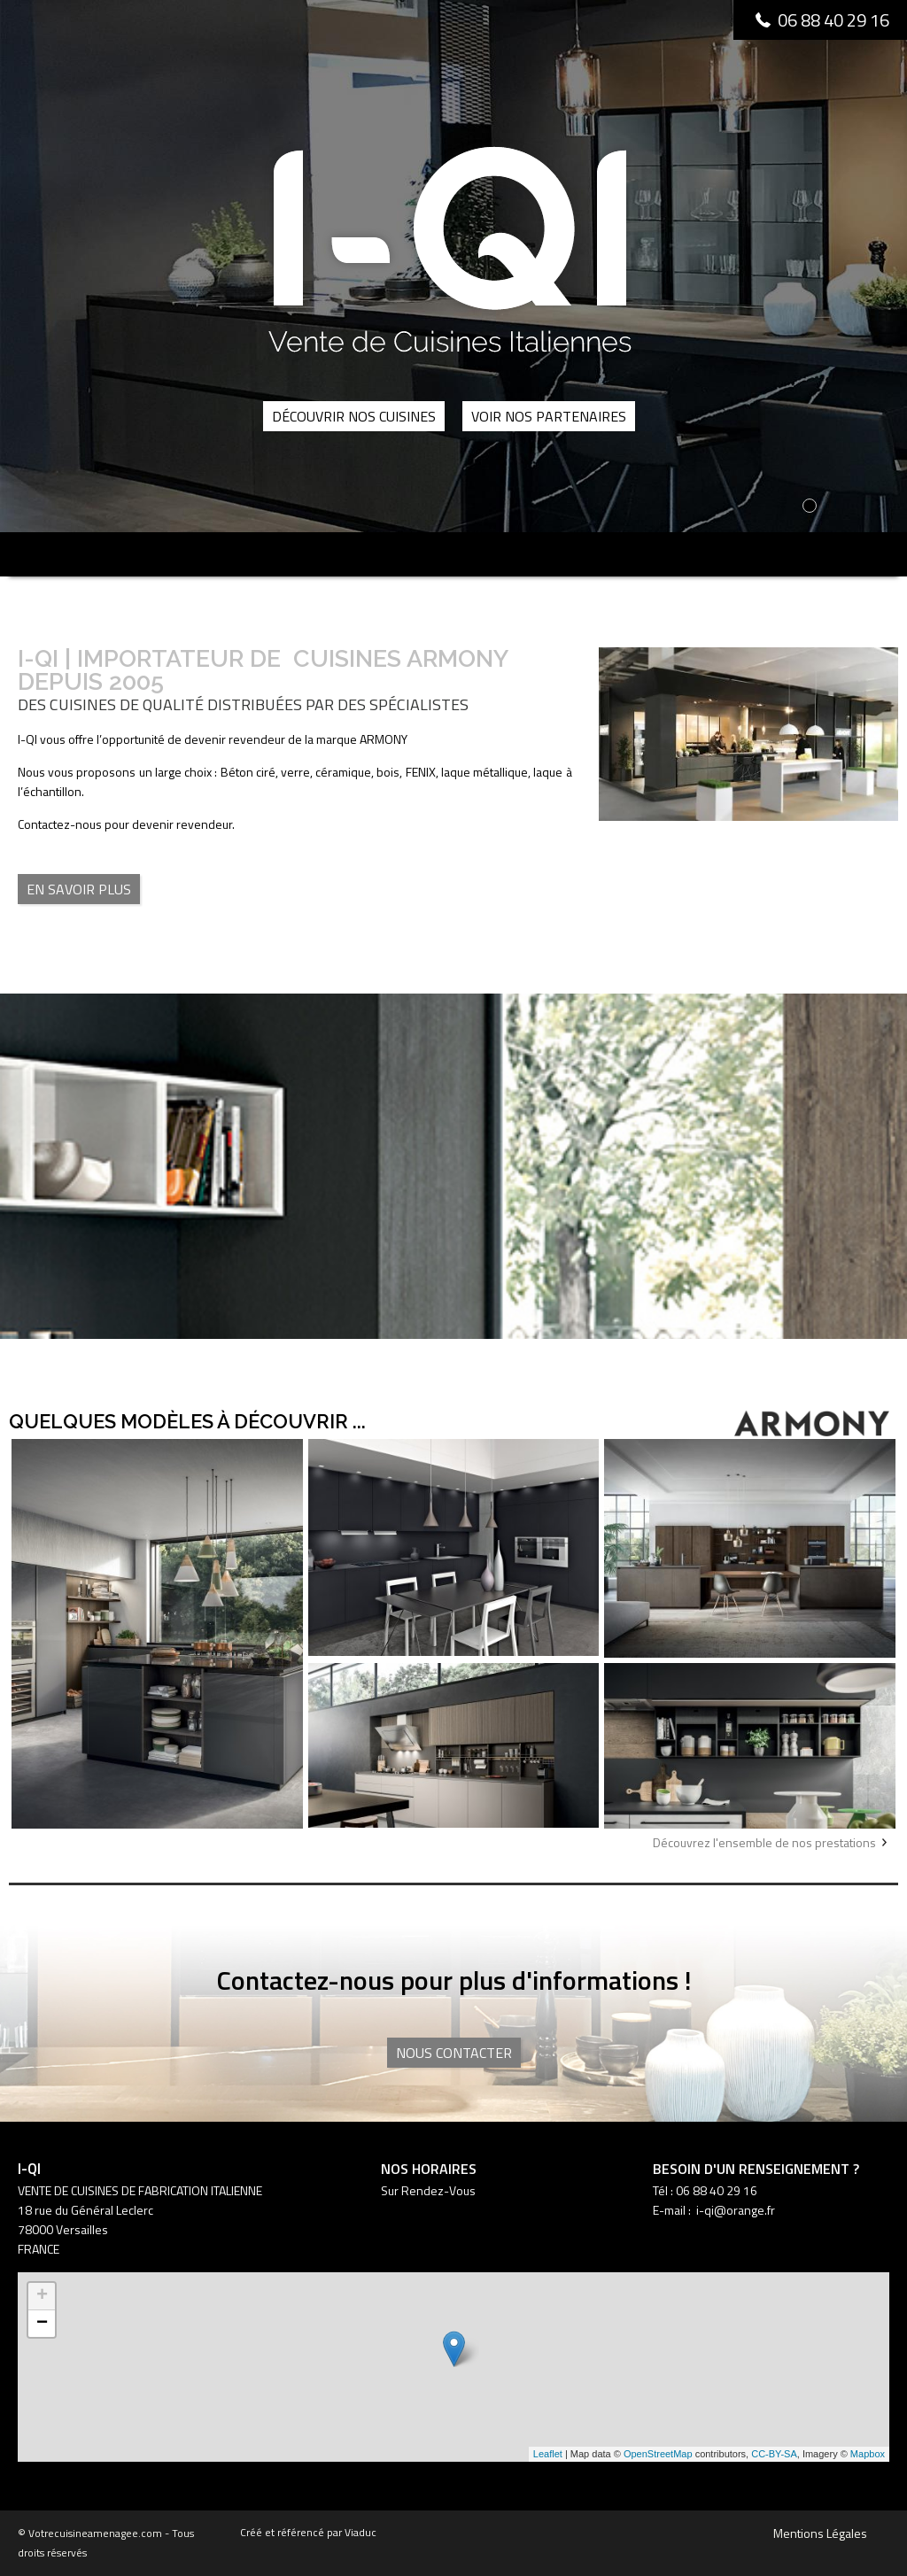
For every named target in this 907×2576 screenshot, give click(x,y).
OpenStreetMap (658, 2453)
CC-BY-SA (774, 2453)
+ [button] (42, 2296)
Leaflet (547, 2453)
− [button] (42, 2323)
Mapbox (867, 2453)
